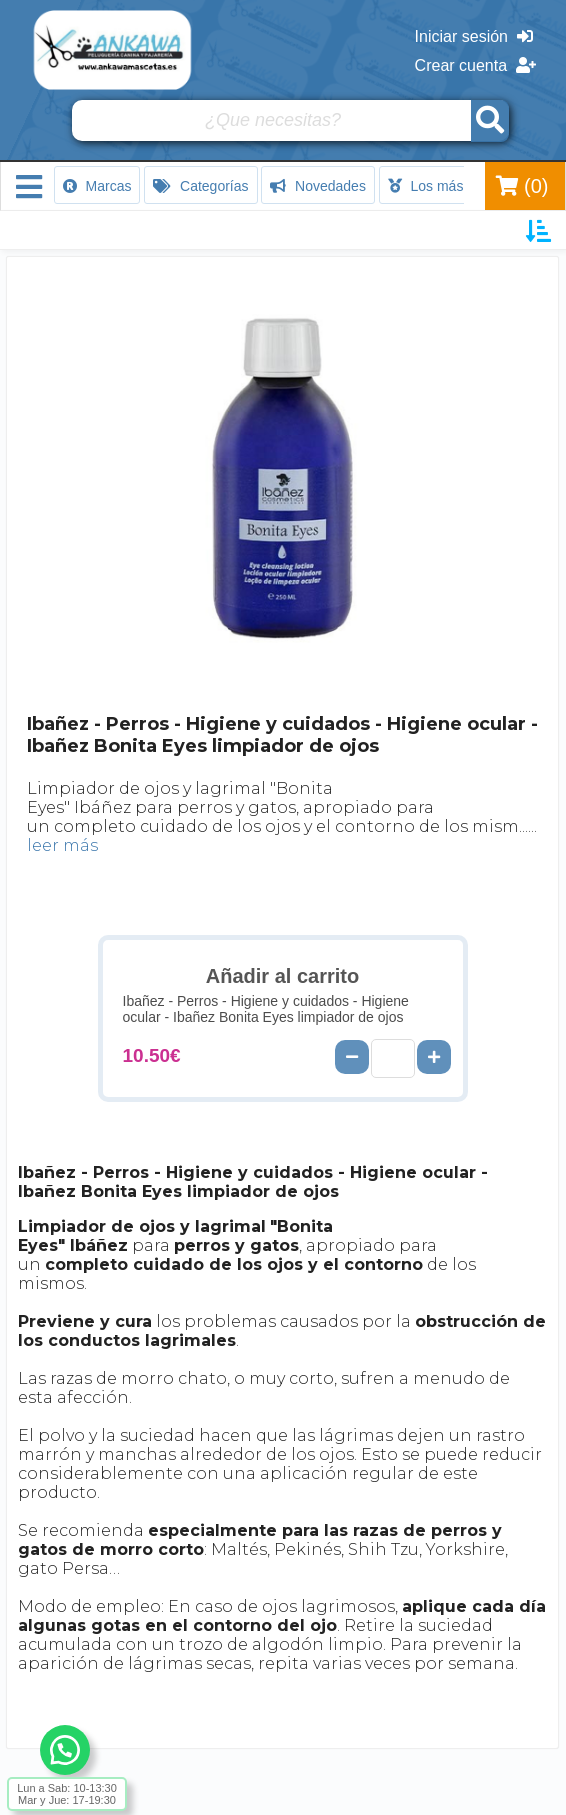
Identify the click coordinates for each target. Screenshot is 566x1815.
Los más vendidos (456, 186)
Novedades (318, 186)
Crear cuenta (475, 65)
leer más (62, 845)
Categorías (200, 186)
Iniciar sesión (474, 36)
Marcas (97, 186)
